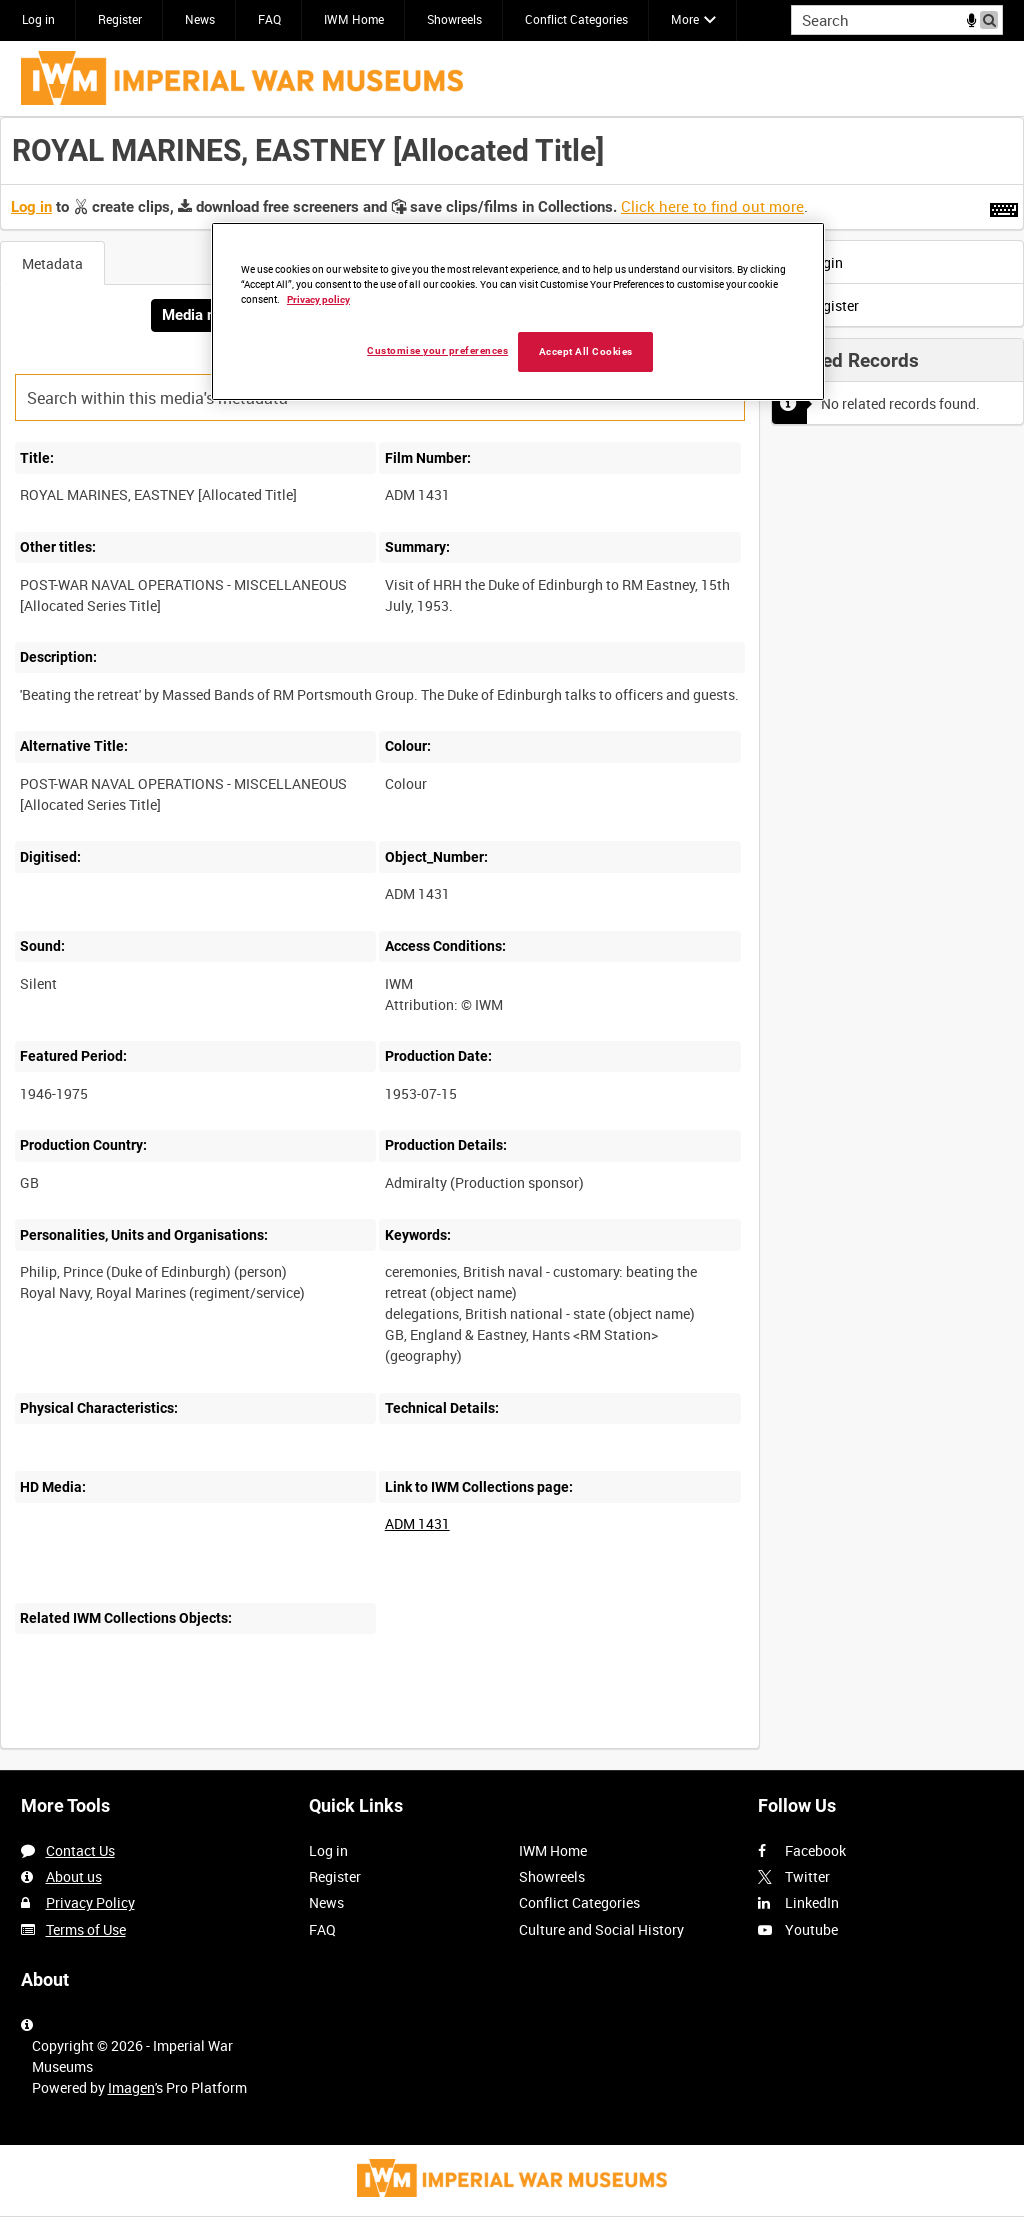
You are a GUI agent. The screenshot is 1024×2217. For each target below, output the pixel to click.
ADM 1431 (417, 1523)
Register (120, 19)
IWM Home (354, 19)
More (685, 19)
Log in (38, 19)
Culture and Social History (601, 1929)
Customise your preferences (437, 350)
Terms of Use (86, 1929)
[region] (518, 312)
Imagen (131, 2087)
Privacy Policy (90, 1902)
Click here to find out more (712, 206)
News (200, 19)
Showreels (454, 19)
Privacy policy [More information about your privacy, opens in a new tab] (318, 299)
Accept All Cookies (586, 351)
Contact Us (80, 1850)
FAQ (269, 19)
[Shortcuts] (1004, 206)
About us (74, 1876)
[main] (512, 943)
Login (812, 262)
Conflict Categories (576, 19)
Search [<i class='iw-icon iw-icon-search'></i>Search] (991, 18)
